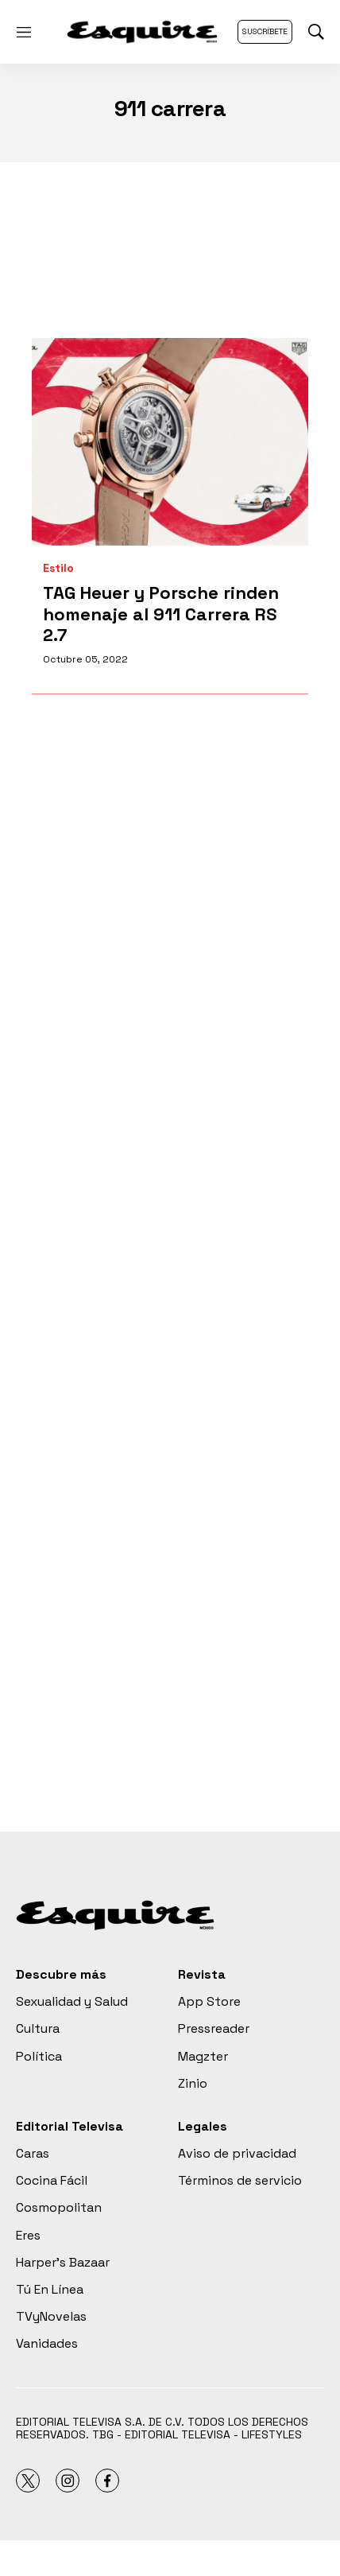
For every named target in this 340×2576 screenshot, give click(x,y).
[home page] (142, 32)
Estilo (58, 568)
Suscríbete (265, 31)
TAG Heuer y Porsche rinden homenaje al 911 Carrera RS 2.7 (161, 613)
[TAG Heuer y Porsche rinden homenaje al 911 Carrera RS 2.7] (170, 442)
